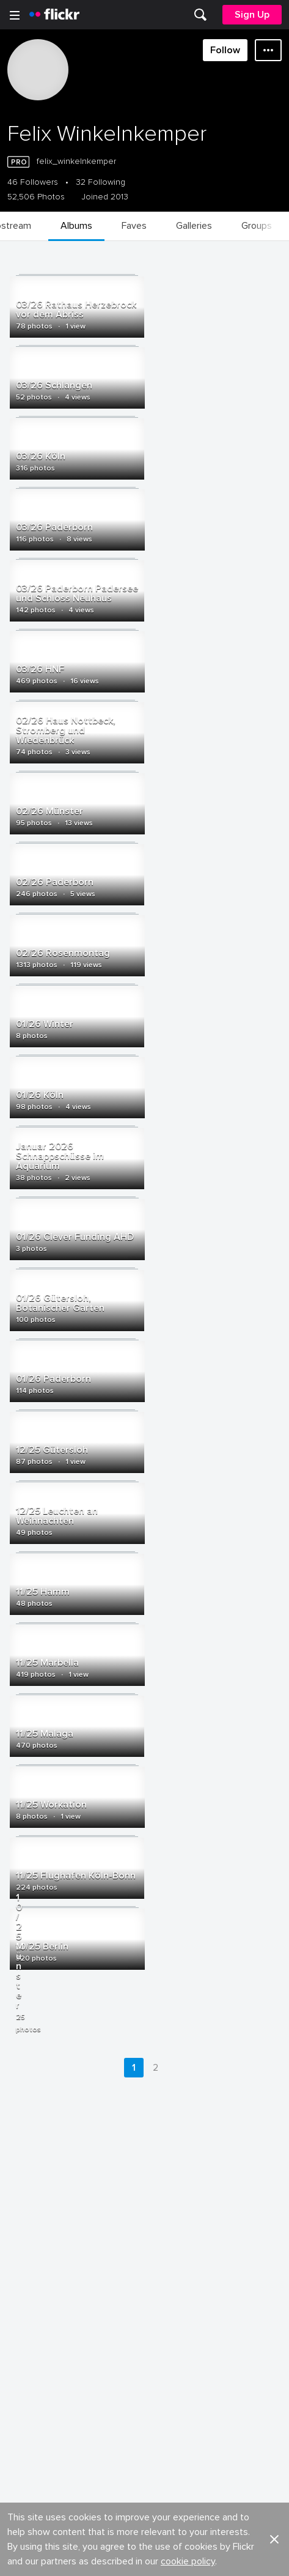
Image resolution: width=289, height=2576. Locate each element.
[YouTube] (144, 2557)
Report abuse (172, 2341)
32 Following (100, 182)
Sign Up (252, 15)
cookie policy (188, 2237)
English (27, 2364)
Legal (24, 2403)
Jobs (155, 2273)
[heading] (54, 14)
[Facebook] (98, 2557)
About (25, 2273)
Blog (22, 2295)
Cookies (162, 2318)
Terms (25, 2422)
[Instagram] (191, 2557)
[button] (274, 2215)
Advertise (164, 2295)
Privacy (159, 2403)
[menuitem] (200, 14)
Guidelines (34, 2341)
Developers (36, 2318)
